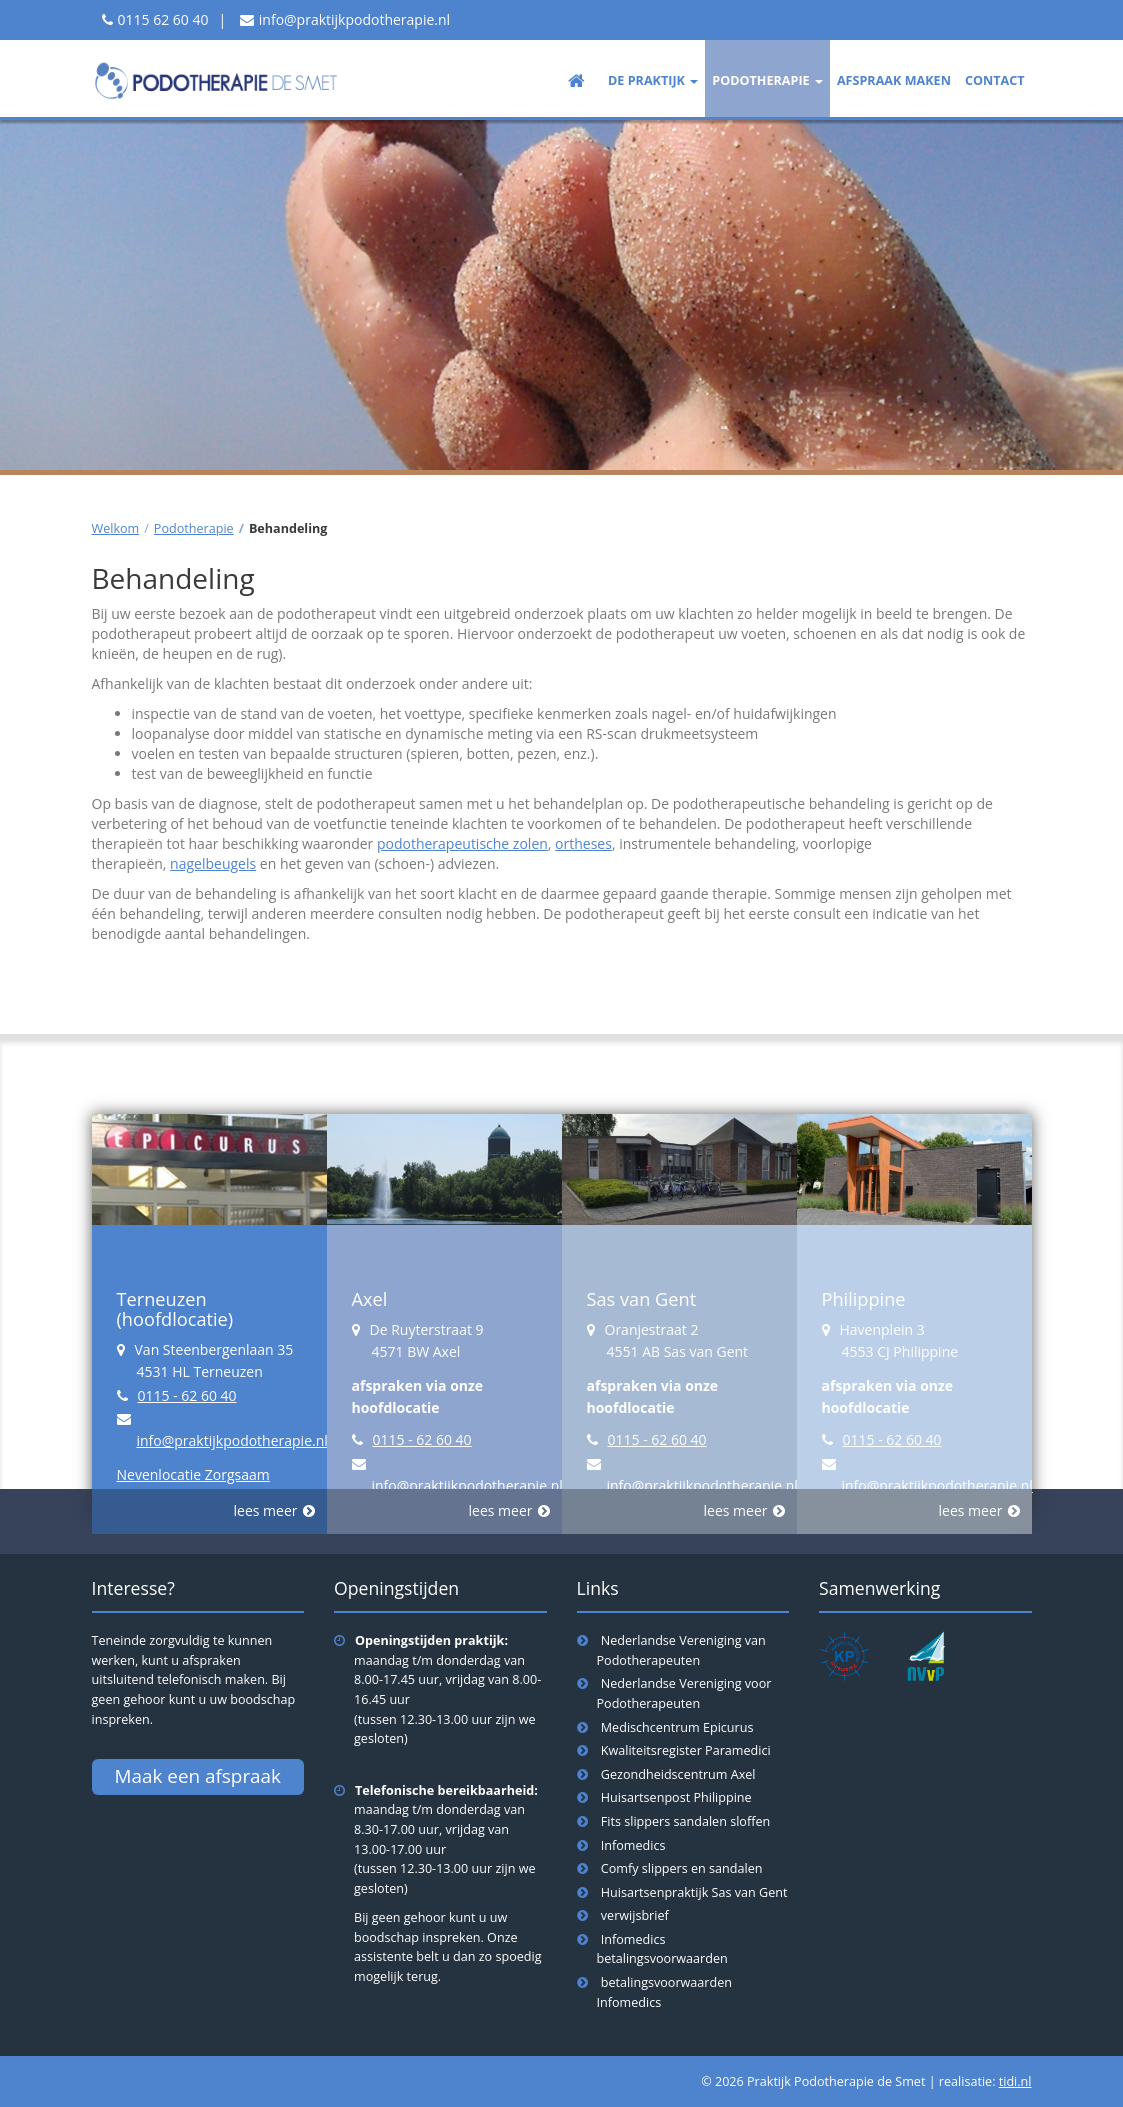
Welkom (116, 528)
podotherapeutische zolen (462, 843)
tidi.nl (1015, 2081)
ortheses (583, 843)
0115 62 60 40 (163, 19)
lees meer (266, 1510)
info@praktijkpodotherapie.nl (354, 19)
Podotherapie (194, 528)
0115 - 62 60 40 (187, 1395)
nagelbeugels (213, 863)
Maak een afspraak (197, 1776)
